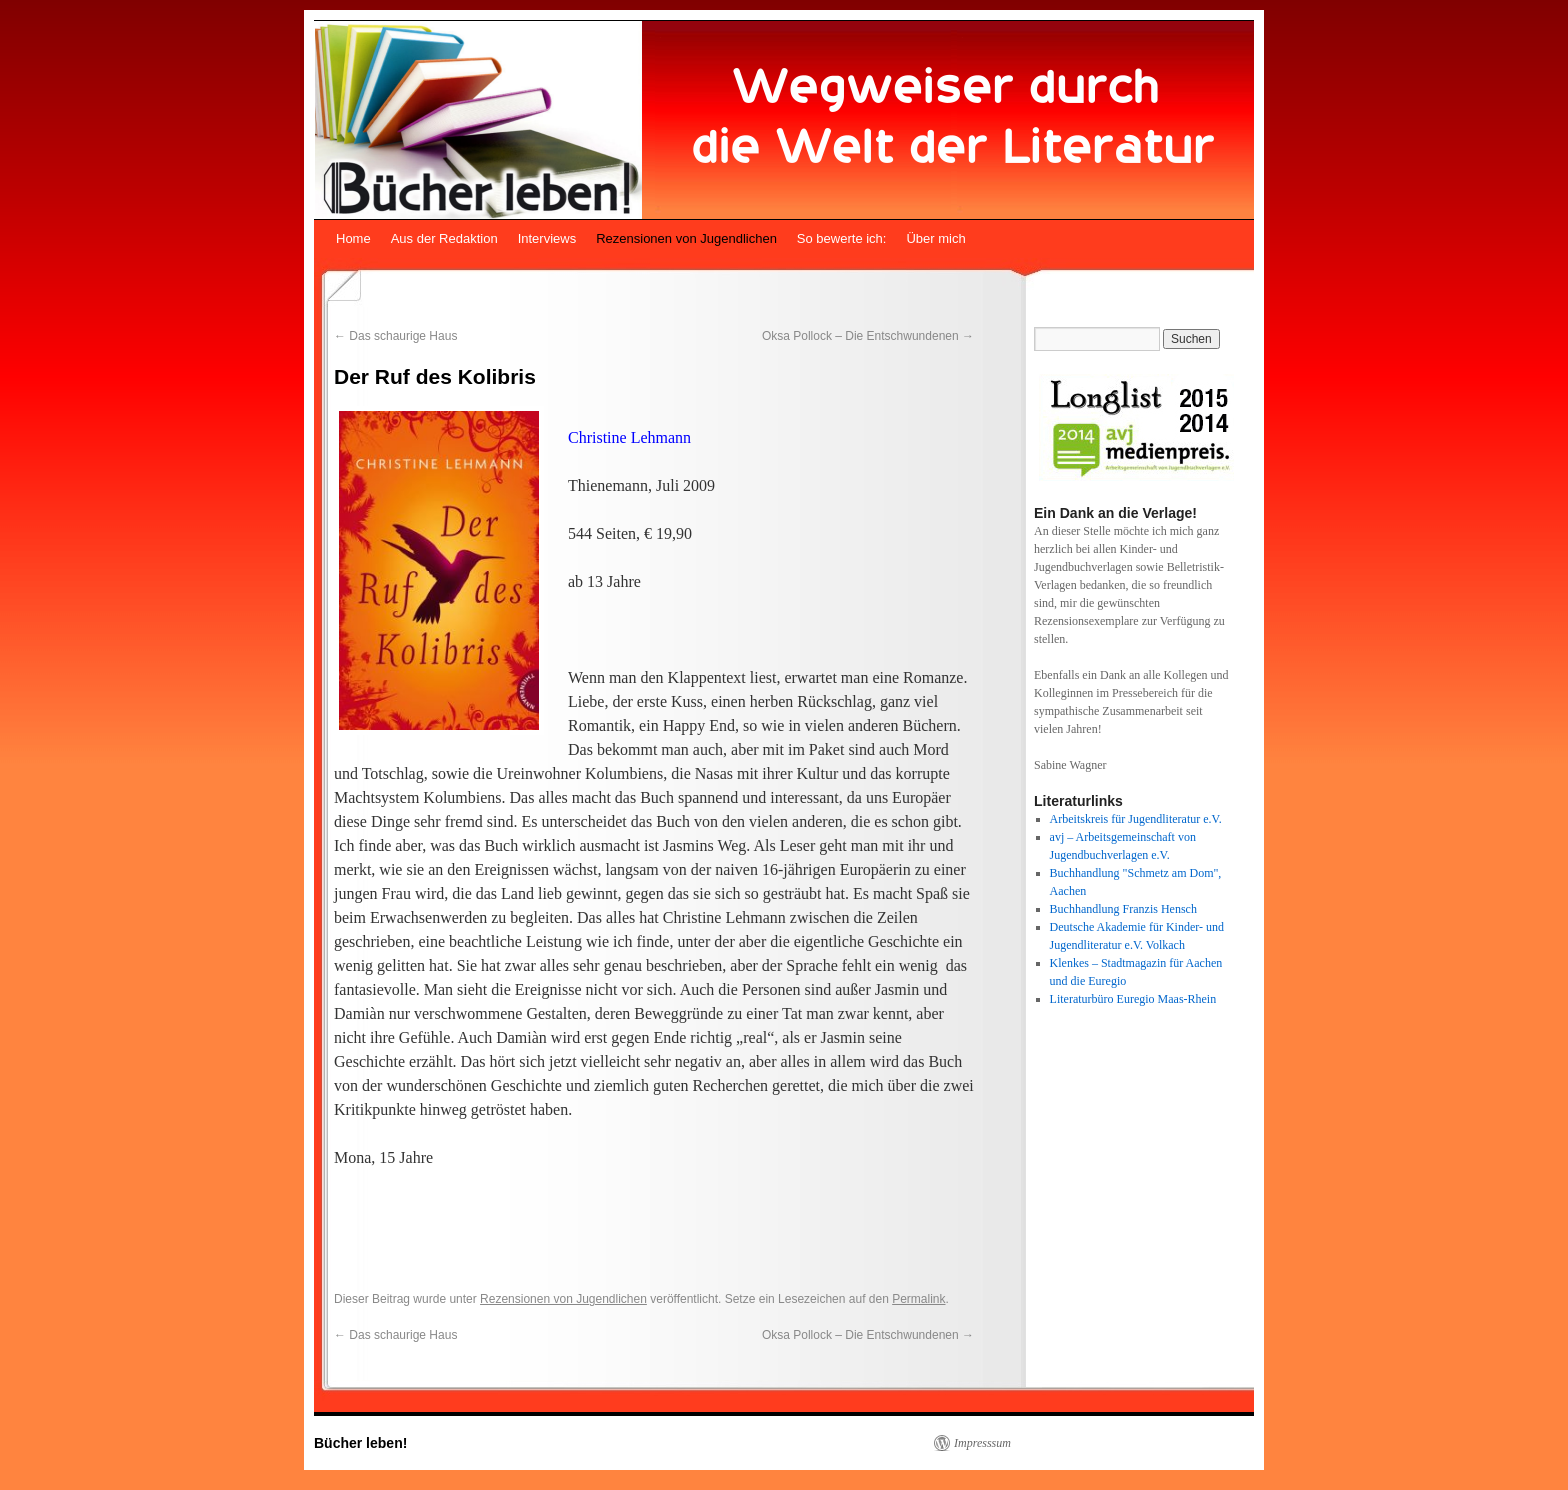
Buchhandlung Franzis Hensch (1123, 909)
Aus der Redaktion (444, 238)
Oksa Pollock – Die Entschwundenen (868, 336)
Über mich (935, 238)
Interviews (547, 238)
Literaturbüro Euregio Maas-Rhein (1133, 999)
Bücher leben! (360, 1443)
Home (353, 238)
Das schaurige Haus (395, 336)
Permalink (918, 1299)
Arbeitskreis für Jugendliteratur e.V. (1136, 819)
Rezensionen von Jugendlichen (686, 238)
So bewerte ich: (842, 238)
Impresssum (982, 1443)
